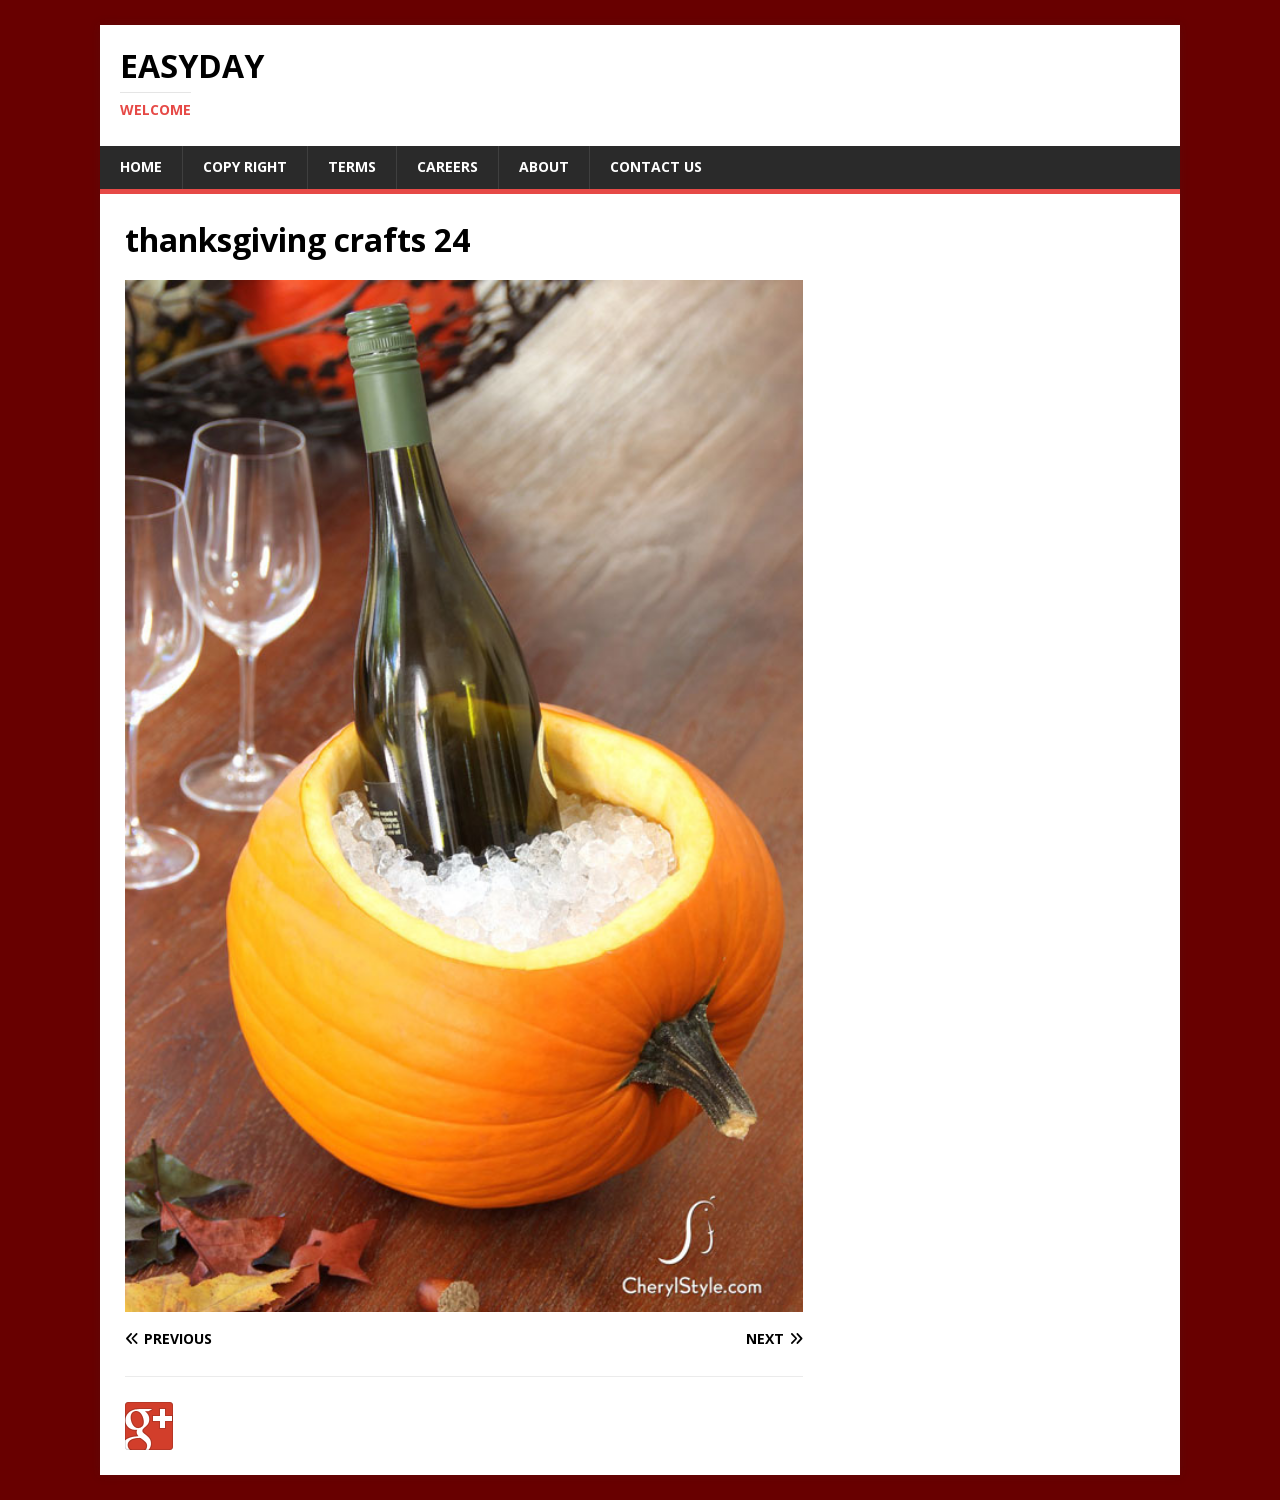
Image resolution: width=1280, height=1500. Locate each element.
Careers (447, 166)
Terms (352, 166)
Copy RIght (245, 166)
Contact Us (656, 166)
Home (141, 166)
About (544, 166)
